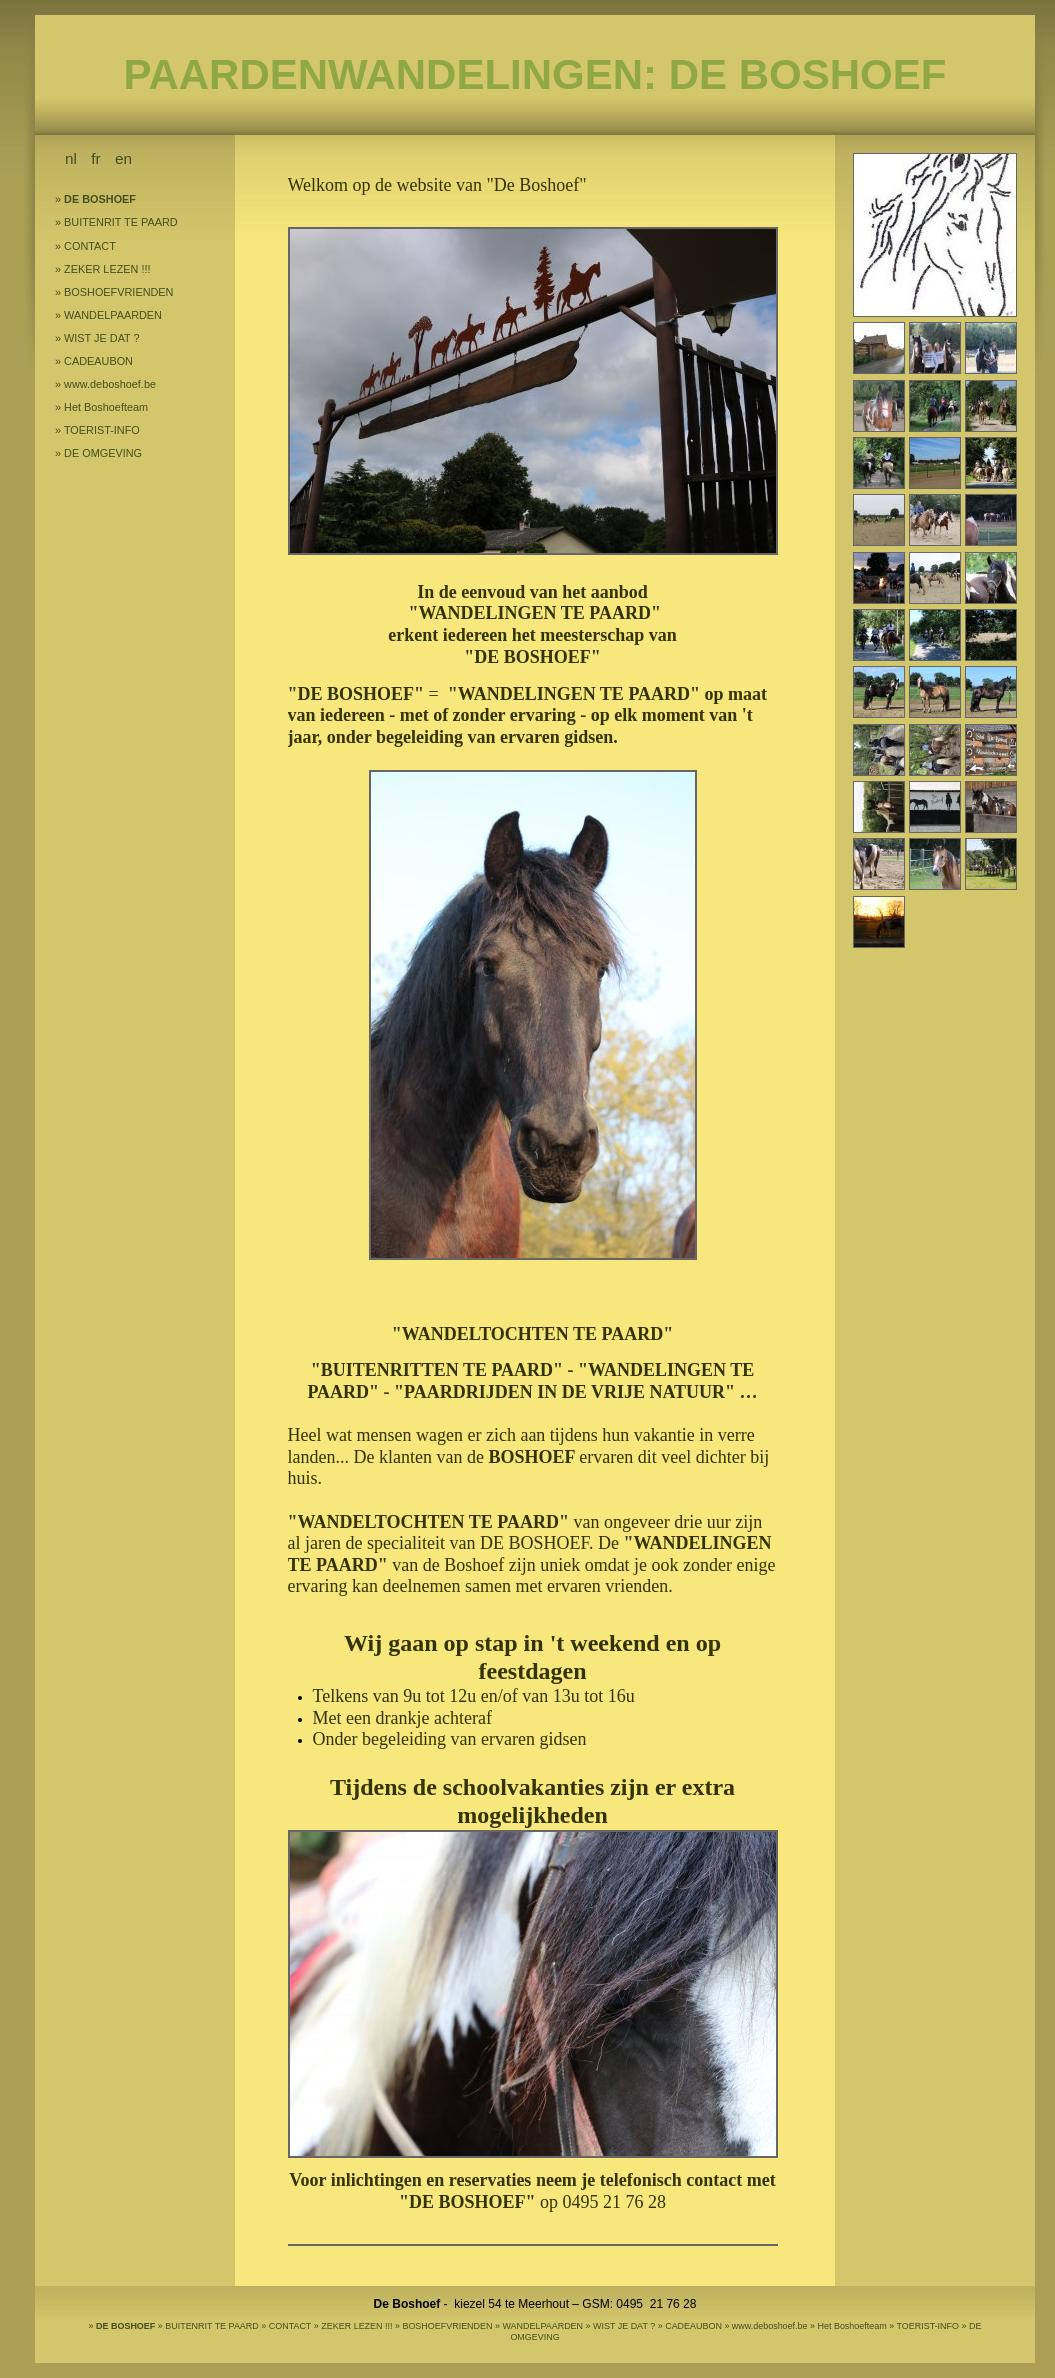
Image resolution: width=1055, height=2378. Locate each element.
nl (71, 158)
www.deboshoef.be (110, 384)
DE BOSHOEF (100, 199)
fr (95, 158)
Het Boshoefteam (106, 407)
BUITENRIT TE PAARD (121, 222)
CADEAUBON (98, 361)
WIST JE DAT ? (102, 338)
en (123, 158)
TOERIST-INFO (102, 430)
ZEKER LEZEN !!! (107, 269)
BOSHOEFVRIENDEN (118, 292)
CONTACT (90, 246)
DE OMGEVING (103, 453)
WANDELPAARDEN (113, 315)
